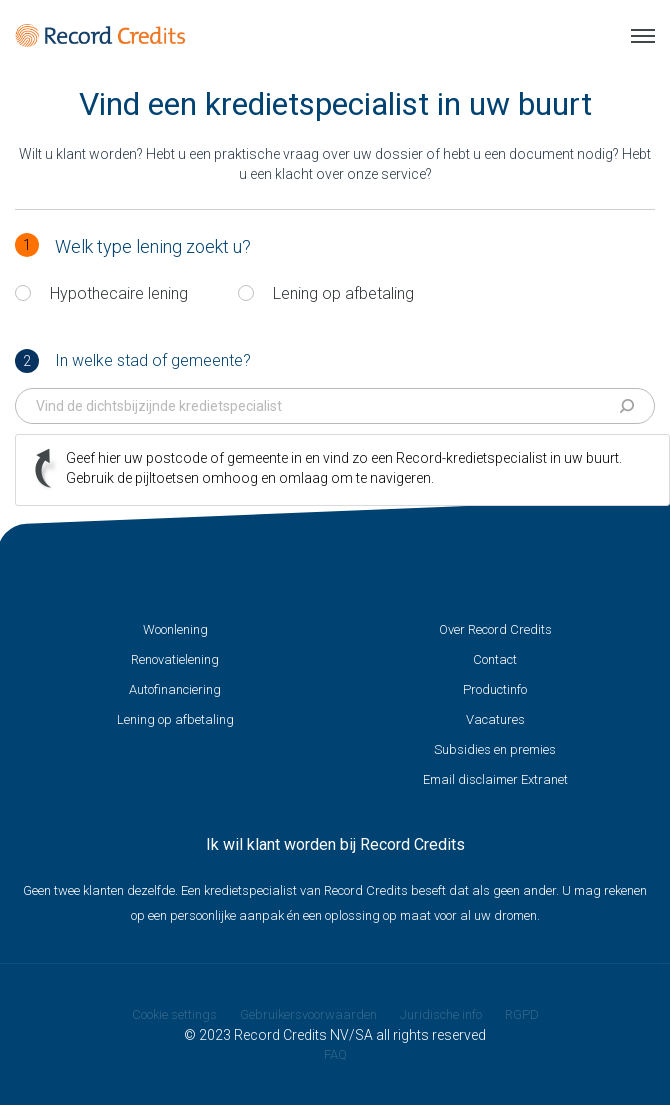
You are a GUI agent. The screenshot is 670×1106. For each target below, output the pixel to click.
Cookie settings (174, 1014)
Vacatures (495, 719)
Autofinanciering (175, 689)
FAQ (335, 1054)
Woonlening (175, 629)
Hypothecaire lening (119, 293)
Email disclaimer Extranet (495, 779)
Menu (643, 36)
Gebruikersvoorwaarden (308, 1014)
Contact (495, 659)
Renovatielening (175, 659)
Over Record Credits (495, 629)
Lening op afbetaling (343, 293)
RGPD (522, 1014)
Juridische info (441, 1014)
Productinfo (495, 689)
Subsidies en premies (495, 749)
